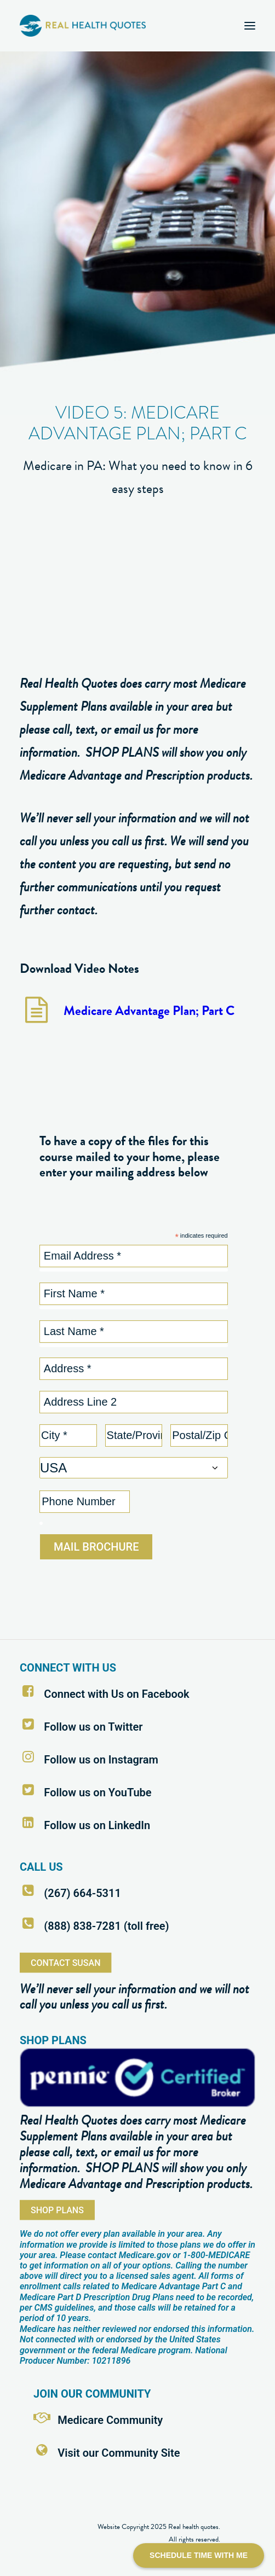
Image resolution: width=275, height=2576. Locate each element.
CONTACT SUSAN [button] (65, 1962)
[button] (250, 25)
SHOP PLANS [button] (57, 2210)
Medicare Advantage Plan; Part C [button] (149, 1010)
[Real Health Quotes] (83, 26)
